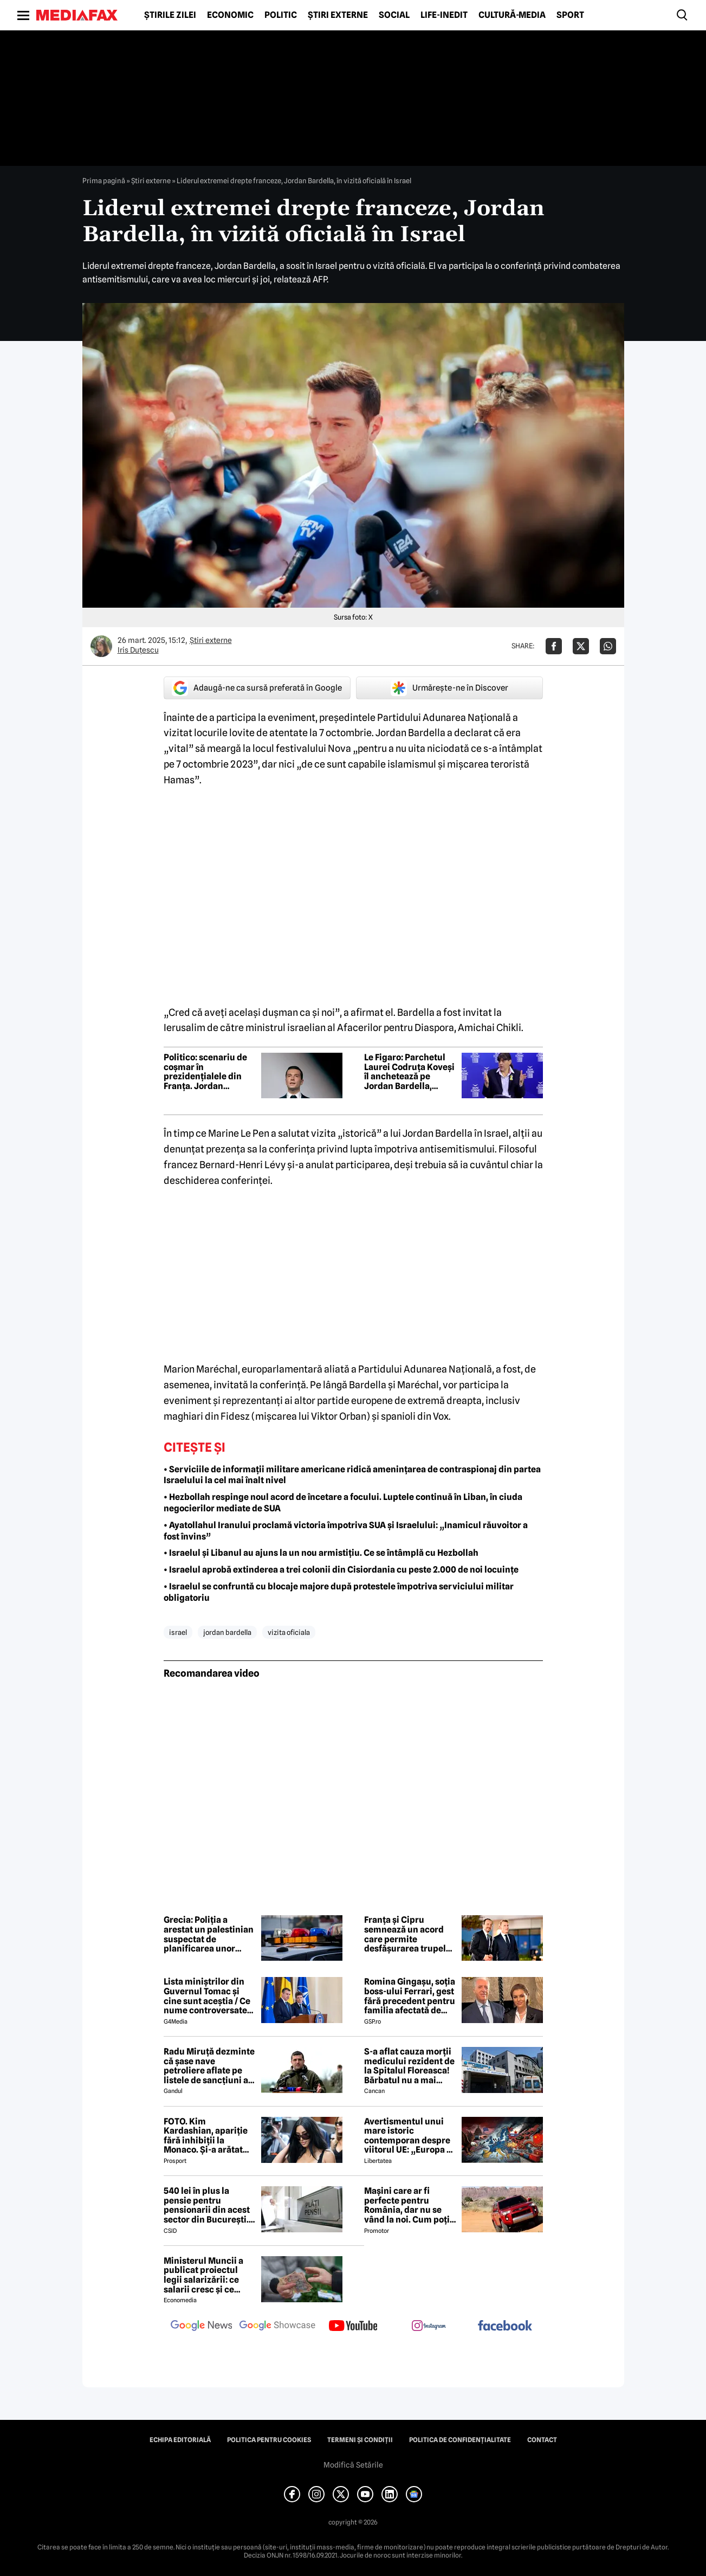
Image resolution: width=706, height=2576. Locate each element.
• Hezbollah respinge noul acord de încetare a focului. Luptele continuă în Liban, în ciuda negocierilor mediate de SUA (343, 1503)
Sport (570, 15)
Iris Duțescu (138, 650)
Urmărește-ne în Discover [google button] (449, 688)
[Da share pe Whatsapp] (608, 646)
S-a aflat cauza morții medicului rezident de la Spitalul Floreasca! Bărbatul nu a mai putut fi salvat (409, 2066)
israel (178, 1632)
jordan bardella (227, 1632)
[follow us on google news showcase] (277, 2326)
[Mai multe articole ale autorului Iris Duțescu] (101, 646)
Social (394, 15)
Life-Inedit (444, 15)
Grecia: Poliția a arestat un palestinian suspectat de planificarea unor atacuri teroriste (209, 1934)
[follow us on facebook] (505, 2326)
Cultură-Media (512, 15)
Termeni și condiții (360, 2440)
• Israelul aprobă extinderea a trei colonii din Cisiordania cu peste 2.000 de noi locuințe (341, 1569)
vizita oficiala (289, 1632)
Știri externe (338, 15)
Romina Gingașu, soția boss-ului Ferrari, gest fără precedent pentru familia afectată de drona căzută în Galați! (410, 1996)
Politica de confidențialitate (460, 2440)
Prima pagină (103, 180)
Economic (230, 15)
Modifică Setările (353, 2465)
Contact (542, 2440)
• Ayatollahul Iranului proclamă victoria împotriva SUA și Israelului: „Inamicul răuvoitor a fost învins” (346, 1531)
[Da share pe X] (581, 646)
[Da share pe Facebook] (554, 646)
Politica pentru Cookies (269, 2440)
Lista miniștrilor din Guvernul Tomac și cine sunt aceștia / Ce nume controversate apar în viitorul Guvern (210, 1996)
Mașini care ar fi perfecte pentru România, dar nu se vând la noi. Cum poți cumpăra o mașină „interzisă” (407, 2205)
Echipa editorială (180, 2440)
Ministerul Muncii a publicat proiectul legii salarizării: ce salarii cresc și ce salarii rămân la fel (203, 2275)
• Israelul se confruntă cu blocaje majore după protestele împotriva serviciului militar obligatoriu (339, 1592)
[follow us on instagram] (429, 2326)
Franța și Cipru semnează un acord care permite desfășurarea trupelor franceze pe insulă (409, 1934)
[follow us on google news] (201, 2326)
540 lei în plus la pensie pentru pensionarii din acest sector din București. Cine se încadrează (207, 2205)
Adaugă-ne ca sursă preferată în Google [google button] (257, 688)
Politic (280, 15)
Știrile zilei (170, 15)
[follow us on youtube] (353, 2326)
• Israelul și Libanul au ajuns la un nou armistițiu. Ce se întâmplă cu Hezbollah (321, 1553)
